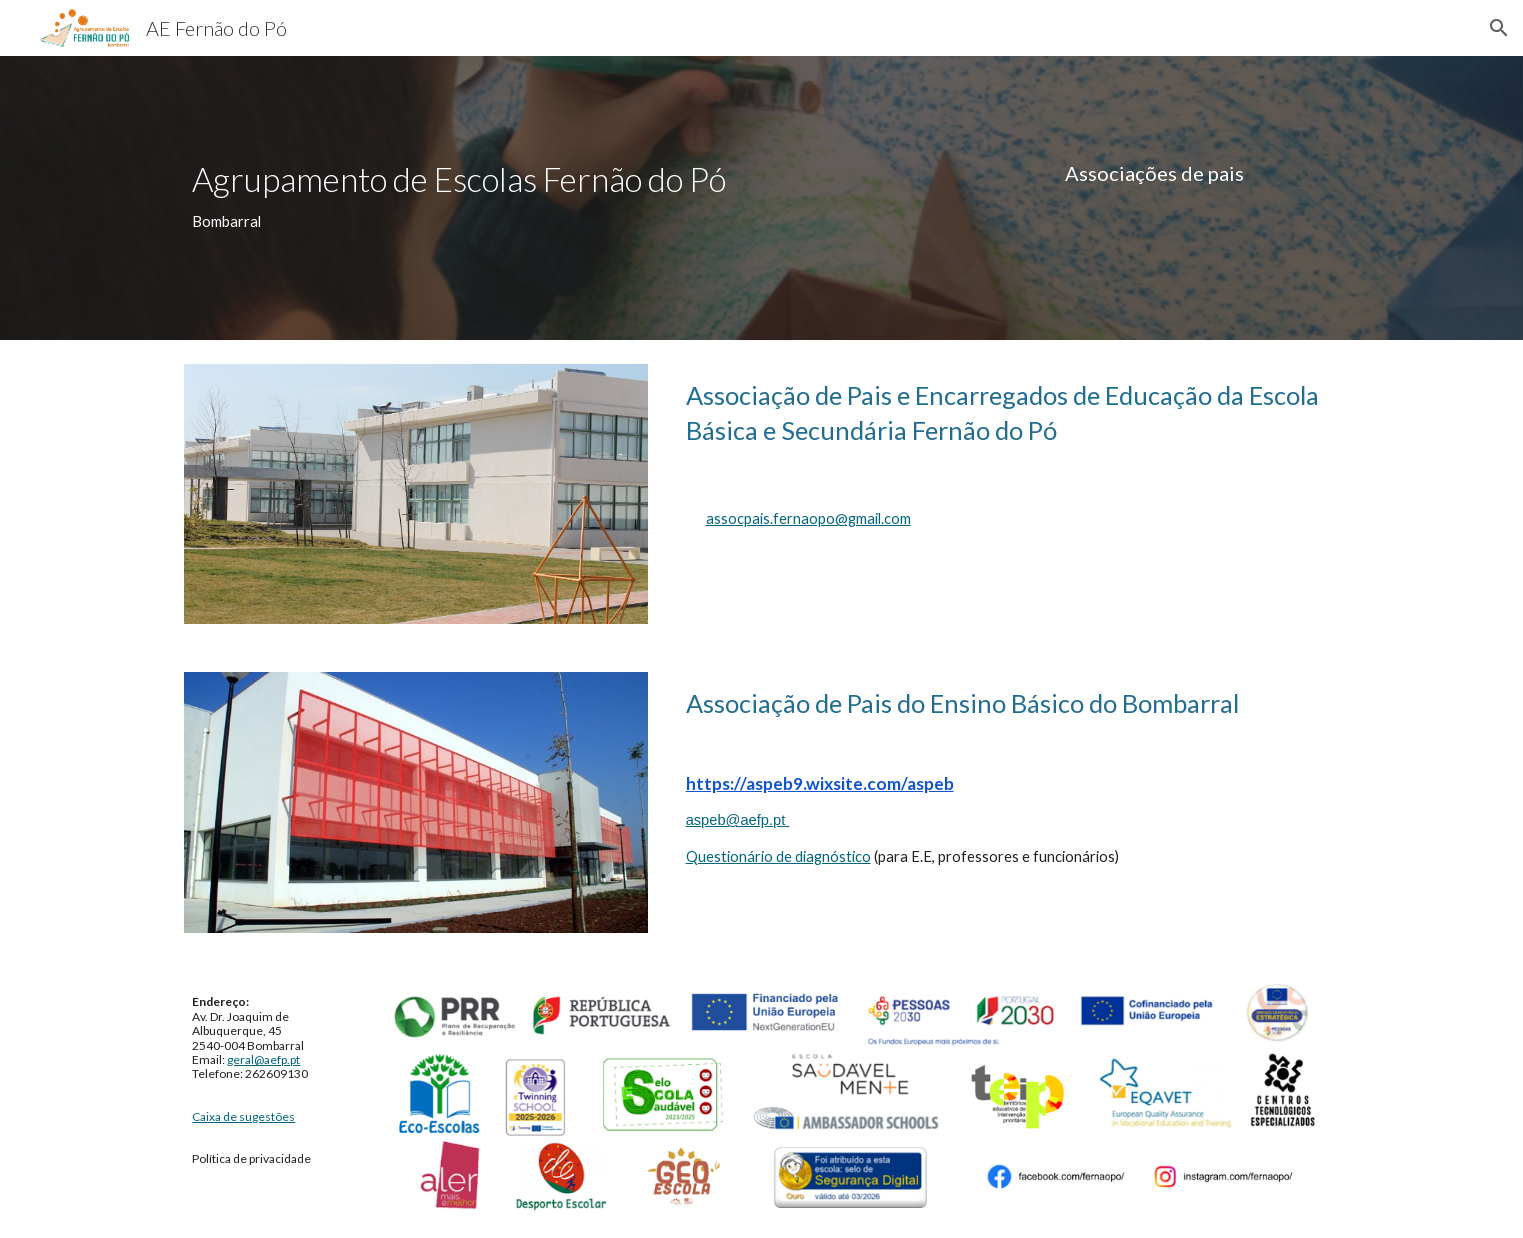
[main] (465, 197)
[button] (1499, 28)
